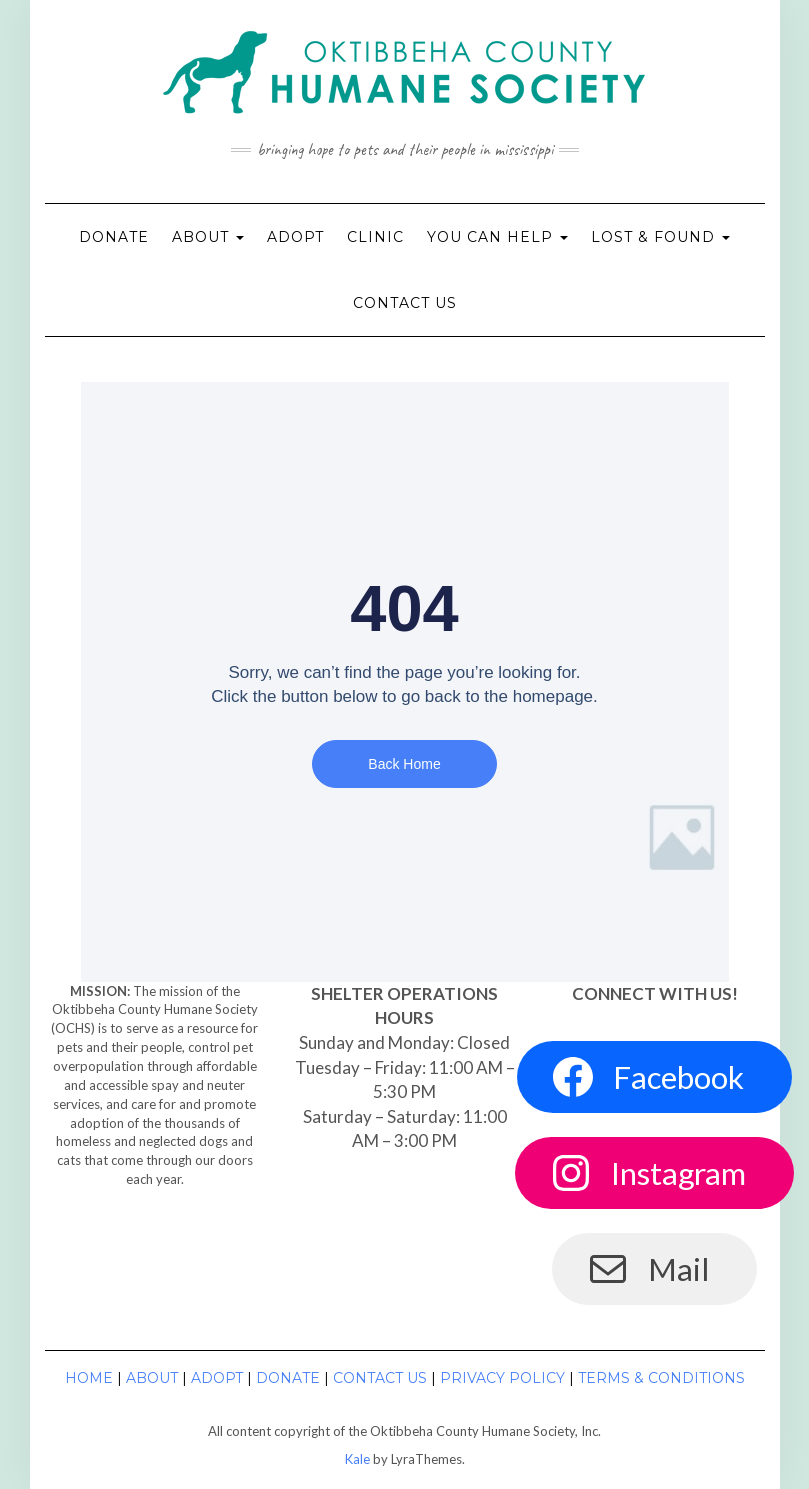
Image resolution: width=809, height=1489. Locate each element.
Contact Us (405, 303)
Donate (114, 237)
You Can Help (497, 237)
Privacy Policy (502, 1378)
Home (89, 1378)
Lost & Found (660, 237)
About (208, 237)
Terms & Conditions (661, 1378)
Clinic (375, 237)
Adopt (295, 237)
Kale (357, 1459)
